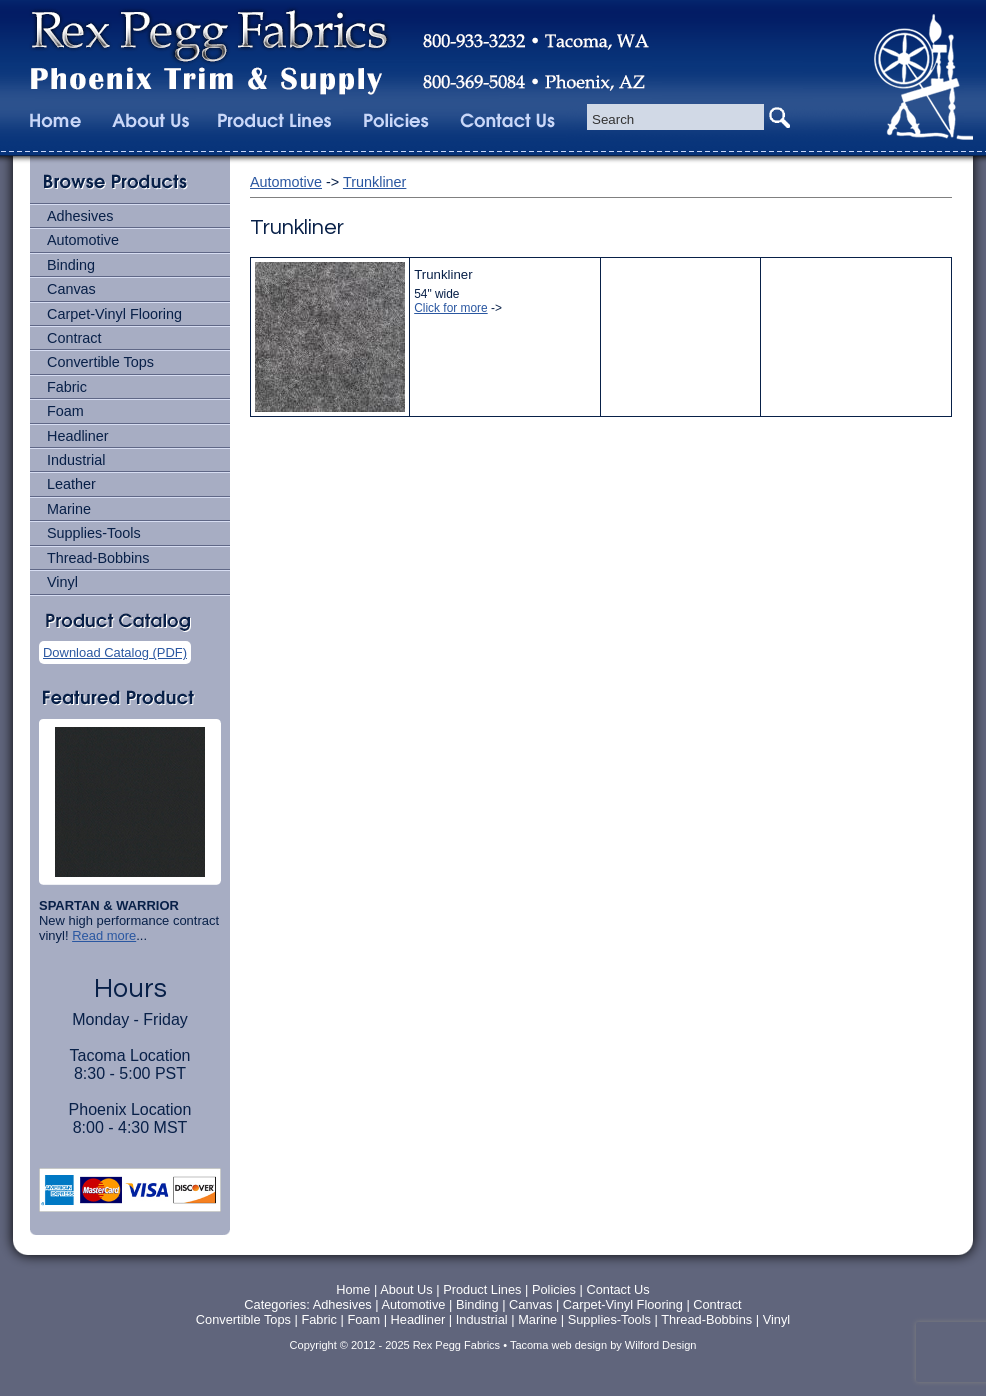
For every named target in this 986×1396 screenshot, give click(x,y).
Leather (71, 484)
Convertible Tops (100, 362)
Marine (69, 509)
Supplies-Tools (94, 533)
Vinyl (62, 582)
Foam (65, 411)
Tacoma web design (558, 1345)
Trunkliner (374, 182)
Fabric (67, 387)
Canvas (71, 289)
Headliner (78, 436)
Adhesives (80, 216)
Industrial (76, 460)
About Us (406, 1289)
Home (353, 1289)
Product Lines (482, 1289)
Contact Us (617, 1289)
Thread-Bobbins (98, 558)
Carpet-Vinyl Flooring (114, 314)
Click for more (450, 308)
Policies (556, 1289)
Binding (71, 265)
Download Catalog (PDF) (115, 652)
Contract (74, 338)
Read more (104, 935)
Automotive (83, 240)
